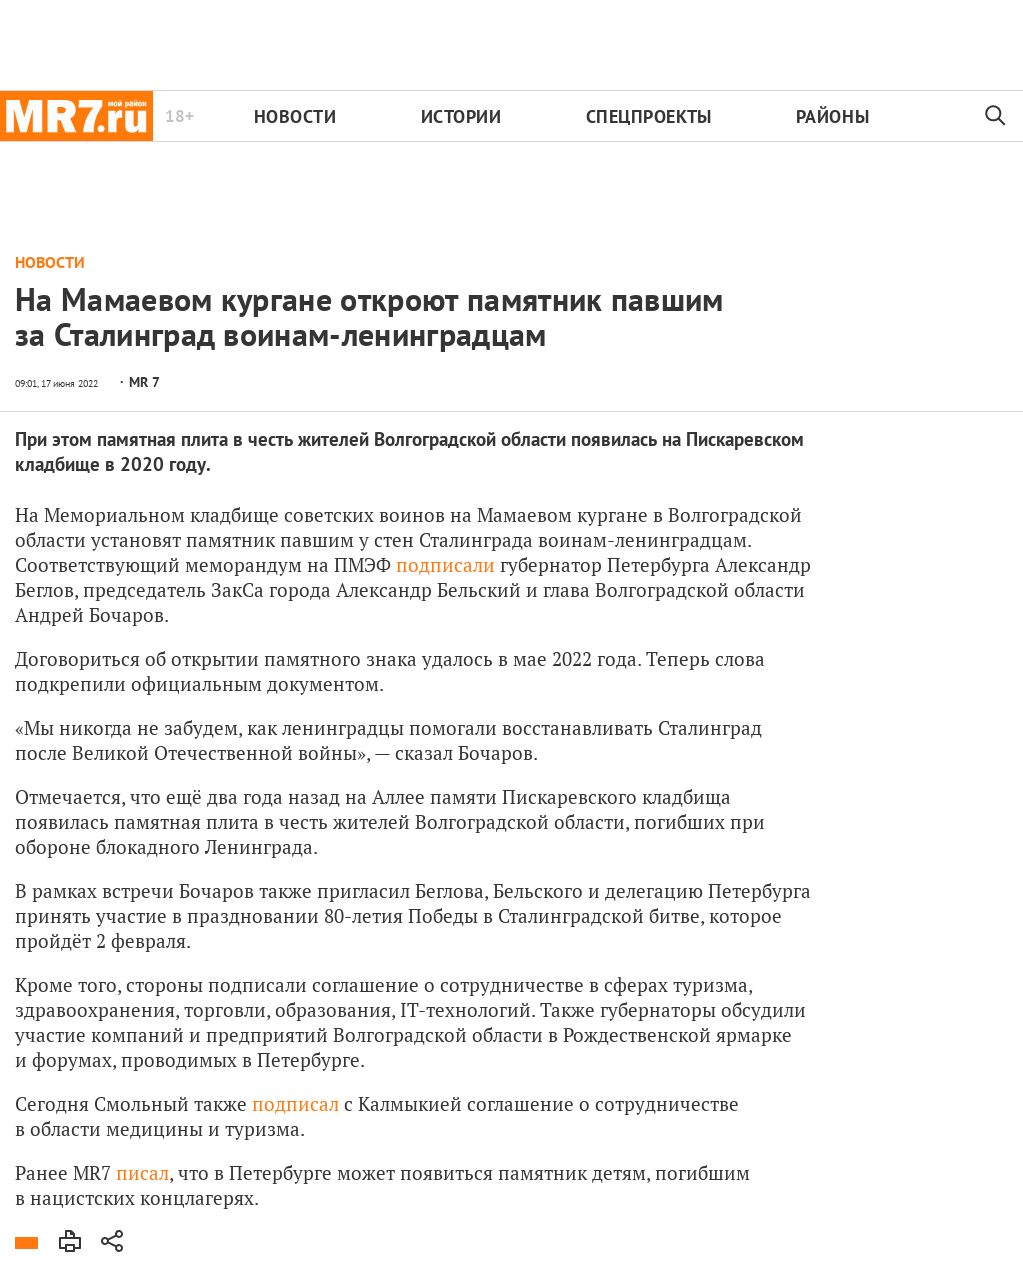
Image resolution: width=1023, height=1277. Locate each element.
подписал (295, 1103)
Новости (295, 116)
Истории (461, 116)
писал (142, 1172)
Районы (832, 116)
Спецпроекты (649, 116)
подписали (445, 564)
